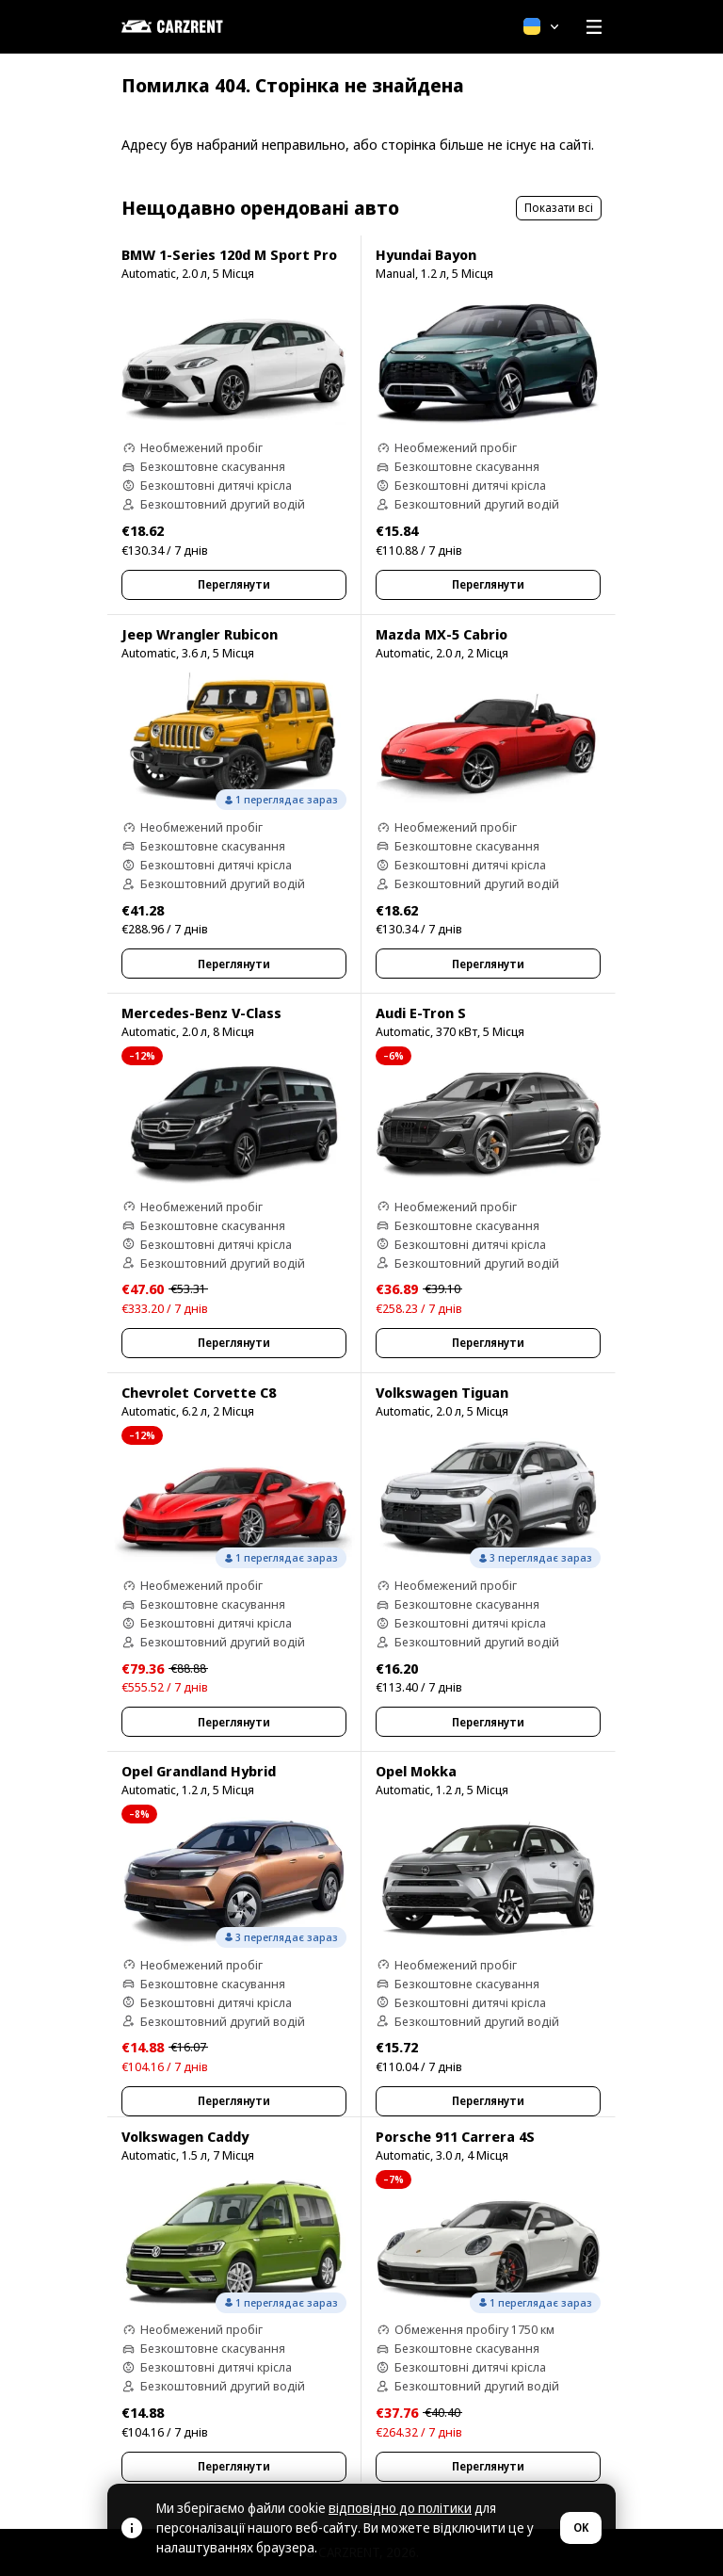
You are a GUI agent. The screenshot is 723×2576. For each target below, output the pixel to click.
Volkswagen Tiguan (442, 1392)
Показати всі (558, 208)
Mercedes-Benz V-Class (201, 1012)
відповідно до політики (400, 2508)
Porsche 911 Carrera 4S (455, 2136)
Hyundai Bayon (426, 254)
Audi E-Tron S (421, 1012)
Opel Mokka (416, 1770)
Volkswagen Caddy (185, 2136)
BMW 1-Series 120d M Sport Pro (229, 254)
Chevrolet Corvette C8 (198, 1392)
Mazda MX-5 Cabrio (441, 633)
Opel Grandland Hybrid (198, 1770)
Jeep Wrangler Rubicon (199, 633)
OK (580, 2527)
